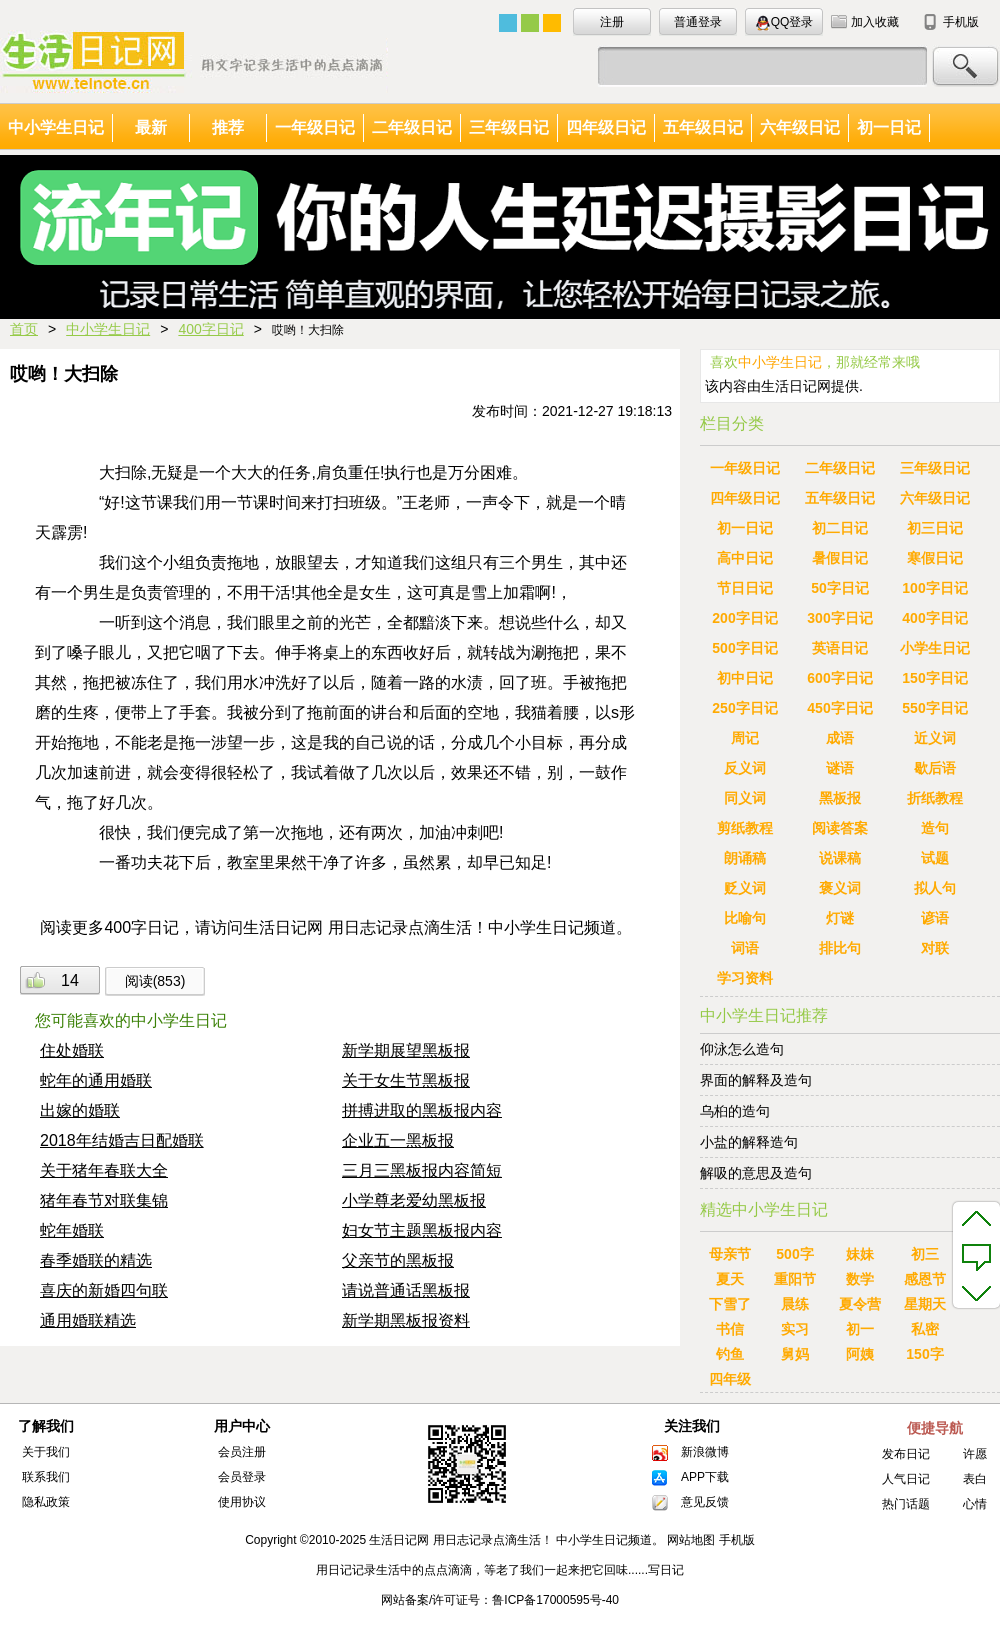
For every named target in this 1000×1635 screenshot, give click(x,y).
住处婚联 (72, 1050)
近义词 (935, 738)
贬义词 (745, 888)
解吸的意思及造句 (756, 1173)
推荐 (228, 127)
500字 (794, 1254)
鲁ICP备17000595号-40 (555, 1600)
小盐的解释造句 (749, 1142)
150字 (924, 1354)
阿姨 (860, 1354)
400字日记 (210, 329)
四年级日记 (606, 127)
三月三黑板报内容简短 (422, 1170)
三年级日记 (509, 127)
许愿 (975, 1454)
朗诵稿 (745, 858)
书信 (730, 1329)
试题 (935, 858)
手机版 (961, 22)
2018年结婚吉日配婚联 (122, 1140)
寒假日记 (935, 558)
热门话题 (906, 1504)
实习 (795, 1329)
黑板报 (840, 798)
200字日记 (744, 618)
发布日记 (906, 1454)
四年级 (730, 1379)
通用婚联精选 (88, 1320)
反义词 (745, 768)
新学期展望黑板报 (406, 1050)
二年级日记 (412, 127)
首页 (24, 329)
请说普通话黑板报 (406, 1290)
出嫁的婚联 (80, 1110)
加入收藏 (875, 22)
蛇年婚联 (72, 1230)
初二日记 (840, 528)
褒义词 (840, 888)
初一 (860, 1329)
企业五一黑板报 (398, 1140)
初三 (925, 1254)
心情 (975, 1504)
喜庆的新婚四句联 (104, 1290)
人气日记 (906, 1479)
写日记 (666, 1570)
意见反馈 (705, 1502)
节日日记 (745, 588)
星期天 (925, 1304)
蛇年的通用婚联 (96, 1080)
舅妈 (795, 1354)
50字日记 (840, 588)
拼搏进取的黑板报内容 (422, 1110)
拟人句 (935, 888)
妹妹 (860, 1254)
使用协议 (242, 1502)
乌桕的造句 (742, 1111)
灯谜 (840, 918)
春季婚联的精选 (96, 1260)
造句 (935, 828)
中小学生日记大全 (194, 61)
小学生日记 (935, 648)
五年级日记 (703, 127)
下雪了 (730, 1304)
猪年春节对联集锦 (104, 1200)
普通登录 (698, 22)
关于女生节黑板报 (406, 1080)
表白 (975, 1479)
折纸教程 (935, 798)
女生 (375, 592)
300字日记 (839, 618)
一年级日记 (315, 127)
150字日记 (934, 678)
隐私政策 (46, 1502)
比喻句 (745, 918)
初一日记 (889, 127)
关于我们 (46, 1452)
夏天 (730, 1279)
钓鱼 (730, 1354)
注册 (612, 22)
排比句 (840, 948)
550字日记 (934, 708)
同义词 (745, 798)
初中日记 (745, 678)
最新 (151, 127)
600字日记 (839, 678)
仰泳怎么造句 (742, 1049)
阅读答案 (840, 828)
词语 (745, 948)
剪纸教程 (745, 828)
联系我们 (46, 1477)
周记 (745, 738)
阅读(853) (155, 981)
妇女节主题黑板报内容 (422, 1230)
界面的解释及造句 (756, 1080)
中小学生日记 (56, 127)
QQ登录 (784, 23)
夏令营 (860, 1304)
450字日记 (839, 708)
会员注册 (242, 1452)
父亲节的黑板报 (398, 1260)
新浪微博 (705, 1452)
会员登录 (242, 1477)
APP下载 (705, 1477)
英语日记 (840, 648)
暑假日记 (840, 558)
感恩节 (925, 1279)
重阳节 (795, 1279)
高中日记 (745, 558)
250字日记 (744, 708)
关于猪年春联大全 (104, 1170)
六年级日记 (800, 127)
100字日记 (934, 588)
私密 (925, 1329)
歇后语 (935, 768)
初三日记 (935, 528)
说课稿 (840, 858)
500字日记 (744, 648)
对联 (935, 948)
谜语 (840, 768)
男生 (547, 562)
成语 (840, 738)
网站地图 (691, 1540)
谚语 (935, 918)
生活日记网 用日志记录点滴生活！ (460, 1540)
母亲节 (730, 1254)
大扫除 (123, 472)
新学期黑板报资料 (406, 1320)
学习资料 (745, 978)
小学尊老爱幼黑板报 (414, 1200)
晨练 (795, 1304)
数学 (860, 1279)
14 (70, 980)
